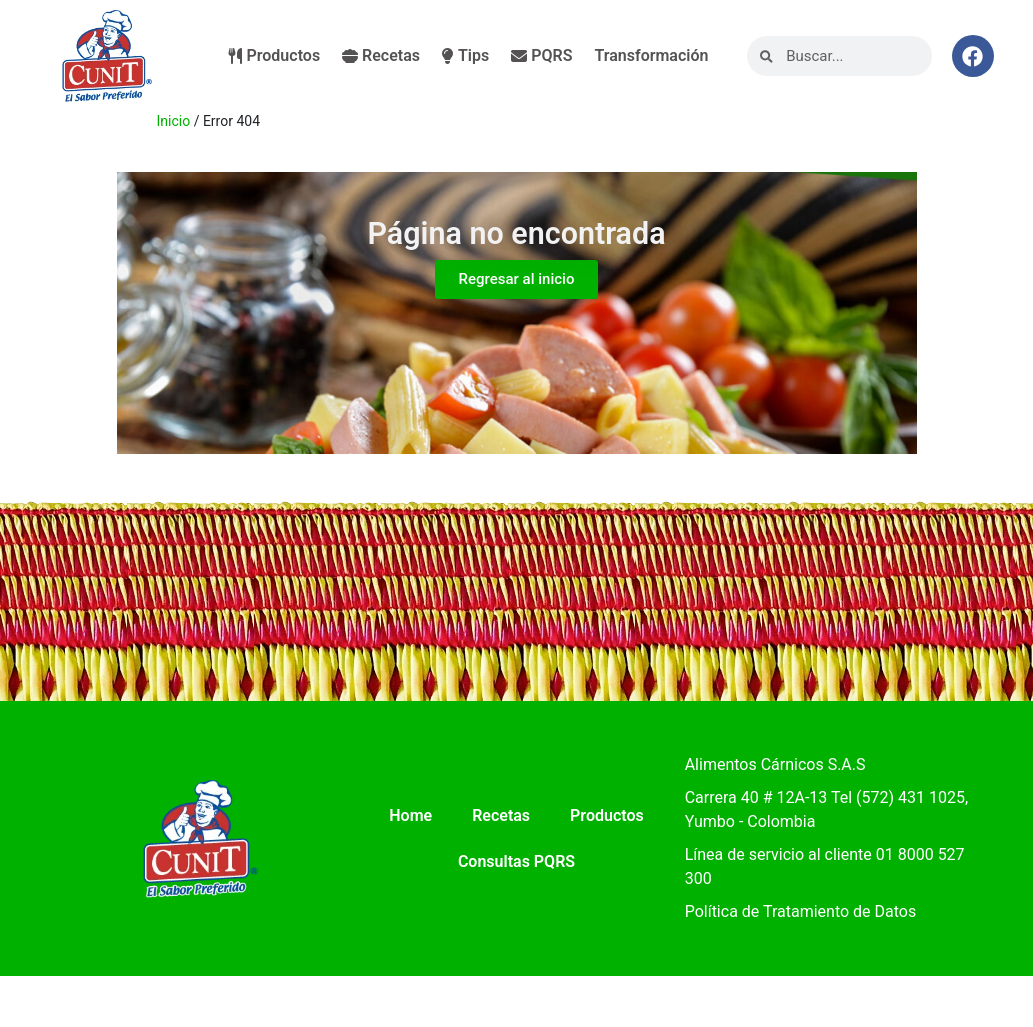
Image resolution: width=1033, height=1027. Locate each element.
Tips (465, 55)
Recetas (381, 55)
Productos (275, 55)
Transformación (651, 55)
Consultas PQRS (516, 861)
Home (410, 815)
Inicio (174, 121)
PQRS (541, 55)
